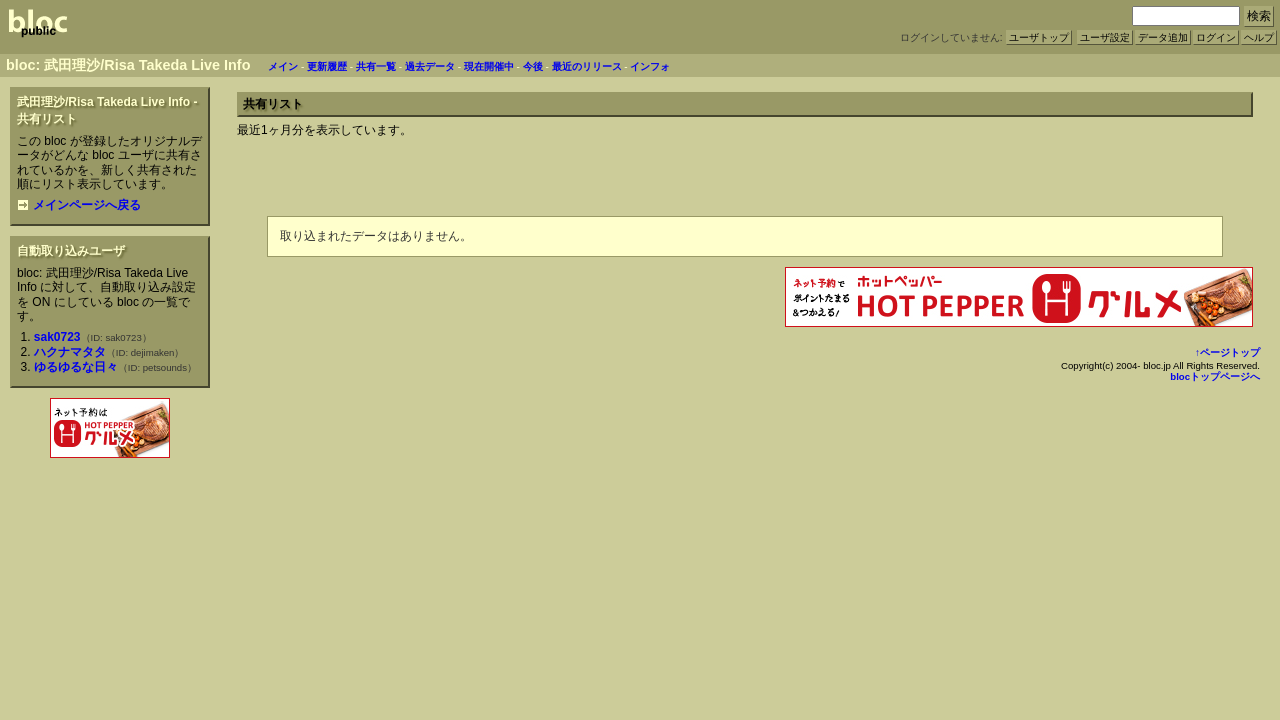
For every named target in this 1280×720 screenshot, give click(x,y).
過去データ (430, 66)
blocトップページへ (1215, 376)
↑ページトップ (1227, 352)
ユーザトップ (1039, 37)
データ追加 (1163, 37)
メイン (283, 66)
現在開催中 (489, 66)
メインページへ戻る (79, 205)
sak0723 (57, 337)
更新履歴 (327, 66)
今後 (533, 66)
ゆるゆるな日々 (76, 367)
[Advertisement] (110, 506)
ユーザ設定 (1105, 37)
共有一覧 (376, 66)
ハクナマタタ (70, 352)
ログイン (1216, 37)
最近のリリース (587, 66)
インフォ (650, 66)
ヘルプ (1259, 37)
